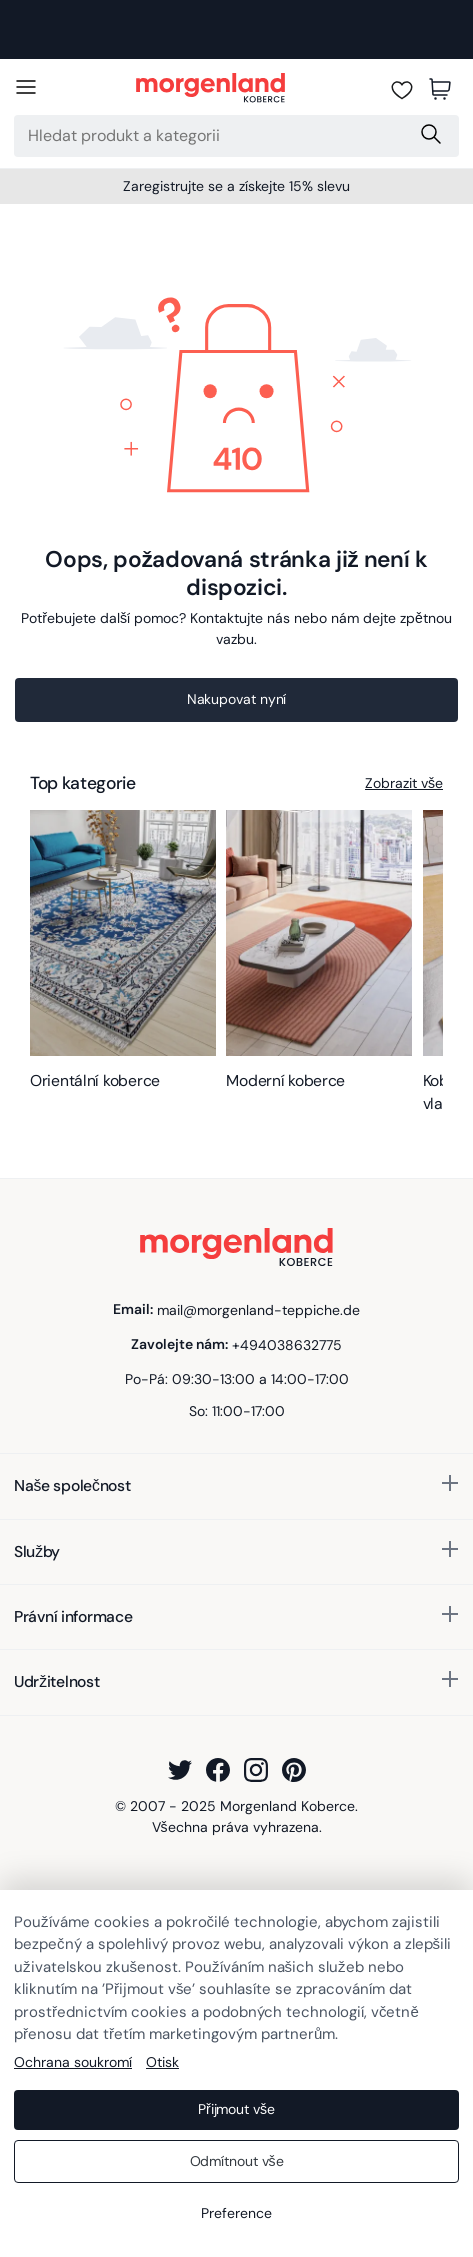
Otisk (162, 2062)
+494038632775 (287, 1344)
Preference (236, 2213)
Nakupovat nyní (237, 699)
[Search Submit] (433, 136)
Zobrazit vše (404, 783)
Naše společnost (72, 1485)
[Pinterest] (294, 1770)
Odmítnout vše (237, 2161)
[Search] (210, 136)
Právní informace (73, 1616)
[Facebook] (218, 1770)
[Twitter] (180, 1770)
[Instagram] (256, 1770)
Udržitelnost (56, 1681)
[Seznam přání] (402, 89)
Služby (37, 1551)
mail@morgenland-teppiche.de (258, 1309)
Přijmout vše (236, 2109)
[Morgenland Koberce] (210, 89)
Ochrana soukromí (73, 2062)
